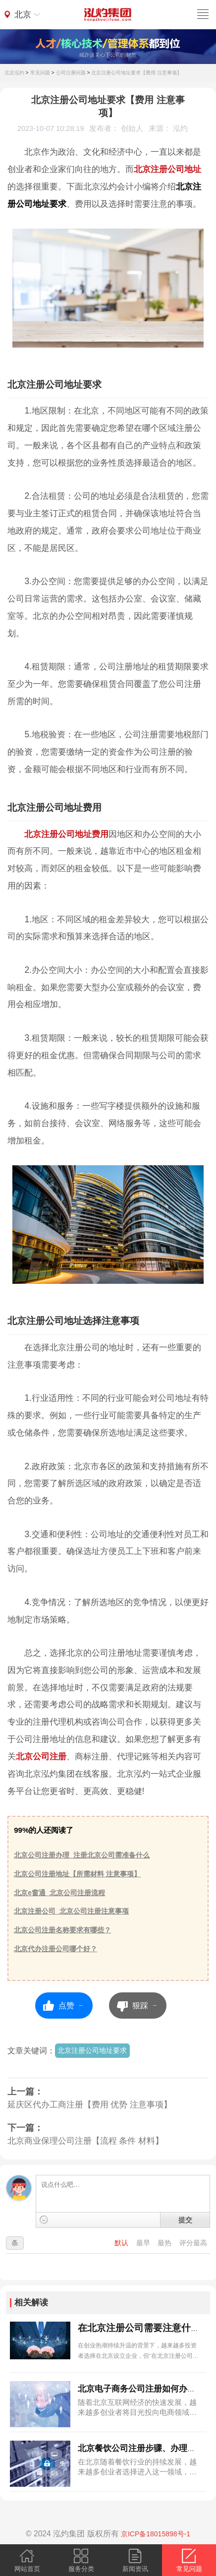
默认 (122, 2243)
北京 (22, 14)
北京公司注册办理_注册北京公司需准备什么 (82, 1855)
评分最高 (193, 2243)
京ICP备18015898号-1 (155, 2534)
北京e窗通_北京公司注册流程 (59, 1893)
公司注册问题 (71, 72)
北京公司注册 (41, 1756)
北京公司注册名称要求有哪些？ (62, 1930)
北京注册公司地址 (167, 169)
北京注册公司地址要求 (92, 2050)
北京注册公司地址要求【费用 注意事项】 (136, 72)
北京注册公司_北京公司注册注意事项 (71, 1911)
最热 (165, 2243)
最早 (144, 2243)
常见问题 (40, 72)
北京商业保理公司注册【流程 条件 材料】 (85, 2141)
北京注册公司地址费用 (66, 834)
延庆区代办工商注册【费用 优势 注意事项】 (89, 2104)
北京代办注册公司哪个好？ (55, 1949)
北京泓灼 (14, 72)
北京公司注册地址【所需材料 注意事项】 (77, 1874)
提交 (185, 2220)
